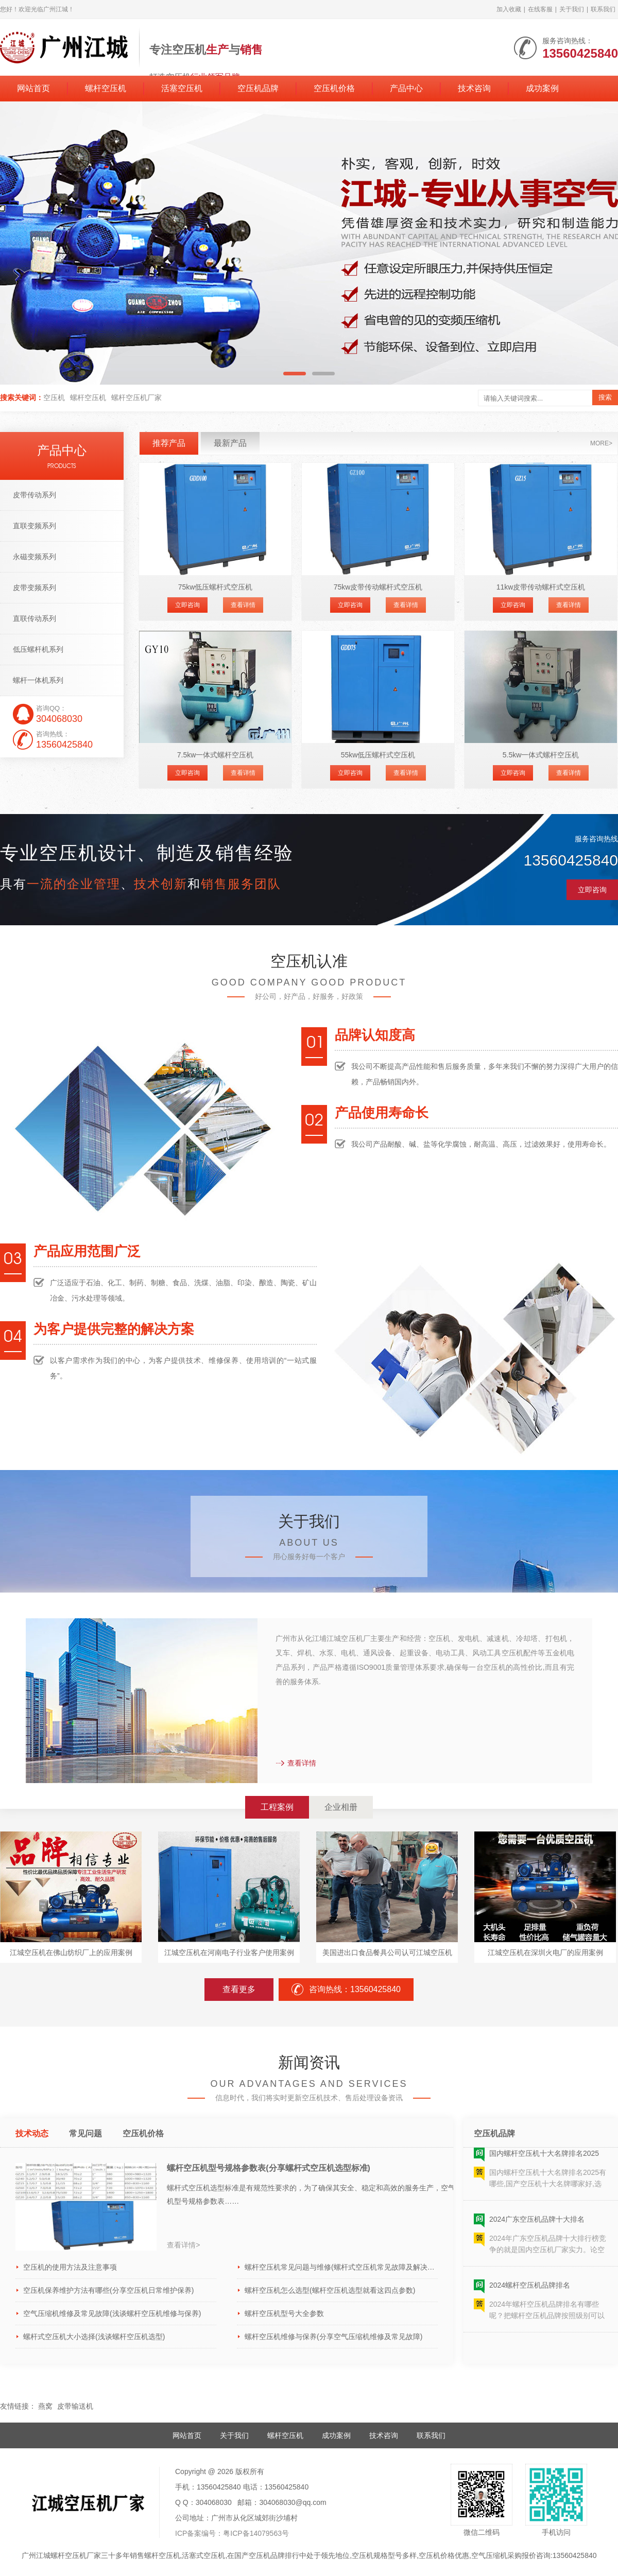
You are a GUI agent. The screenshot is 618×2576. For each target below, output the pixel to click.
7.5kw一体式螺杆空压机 (215, 755)
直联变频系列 (34, 526)
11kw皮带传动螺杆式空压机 (541, 587)
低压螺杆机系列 (38, 649)
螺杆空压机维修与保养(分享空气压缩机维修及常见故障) (333, 2336)
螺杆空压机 (105, 88)
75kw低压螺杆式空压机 (215, 587)
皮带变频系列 (34, 587)
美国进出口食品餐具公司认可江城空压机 (387, 1952)
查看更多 (238, 1989)
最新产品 (230, 443)
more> (601, 443)
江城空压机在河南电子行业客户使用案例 (229, 1952)
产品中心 (406, 88)
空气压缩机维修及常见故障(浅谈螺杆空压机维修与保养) (112, 2313)
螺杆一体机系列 (38, 680)
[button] (294, 373)
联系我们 (603, 9)
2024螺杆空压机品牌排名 (529, 2289)
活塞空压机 (181, 88)
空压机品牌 (258, 88)
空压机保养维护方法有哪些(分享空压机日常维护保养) (108, 2290)
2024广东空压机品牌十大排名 (537, 2223)
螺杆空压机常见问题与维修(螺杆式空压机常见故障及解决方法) (341, 2267)
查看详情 (243, 605)
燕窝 (45, 2406)
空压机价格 (334, 88)
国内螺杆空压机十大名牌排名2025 (544, 2157)
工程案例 (277, 1807)
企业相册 (340, 1807)
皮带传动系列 (34, 495)
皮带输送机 (75, 2406)
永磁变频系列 (34, 556)
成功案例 (542, 88)
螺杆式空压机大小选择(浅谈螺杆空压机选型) (94, 2336)
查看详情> (183, 2245)
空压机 (54, 397)
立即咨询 (187, 605)
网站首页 (33, 88)
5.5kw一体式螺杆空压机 (541, 755)
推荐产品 (168, 443)
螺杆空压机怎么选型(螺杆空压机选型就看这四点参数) (330, 2290)
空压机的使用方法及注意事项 (70, 2267)
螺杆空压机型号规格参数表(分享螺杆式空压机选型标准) (268, 2168)
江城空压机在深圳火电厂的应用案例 (545, 1952)
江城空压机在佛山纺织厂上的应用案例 (71, 1952)
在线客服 (540, 9)
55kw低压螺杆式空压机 (378, 755)
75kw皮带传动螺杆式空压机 (378, 587)
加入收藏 (508, 9)
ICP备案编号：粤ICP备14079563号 (232, 2533)
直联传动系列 (34, 618)
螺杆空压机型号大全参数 (284, 2313)
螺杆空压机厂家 (136, 397)
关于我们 (571, 9)
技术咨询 (474, 88)
